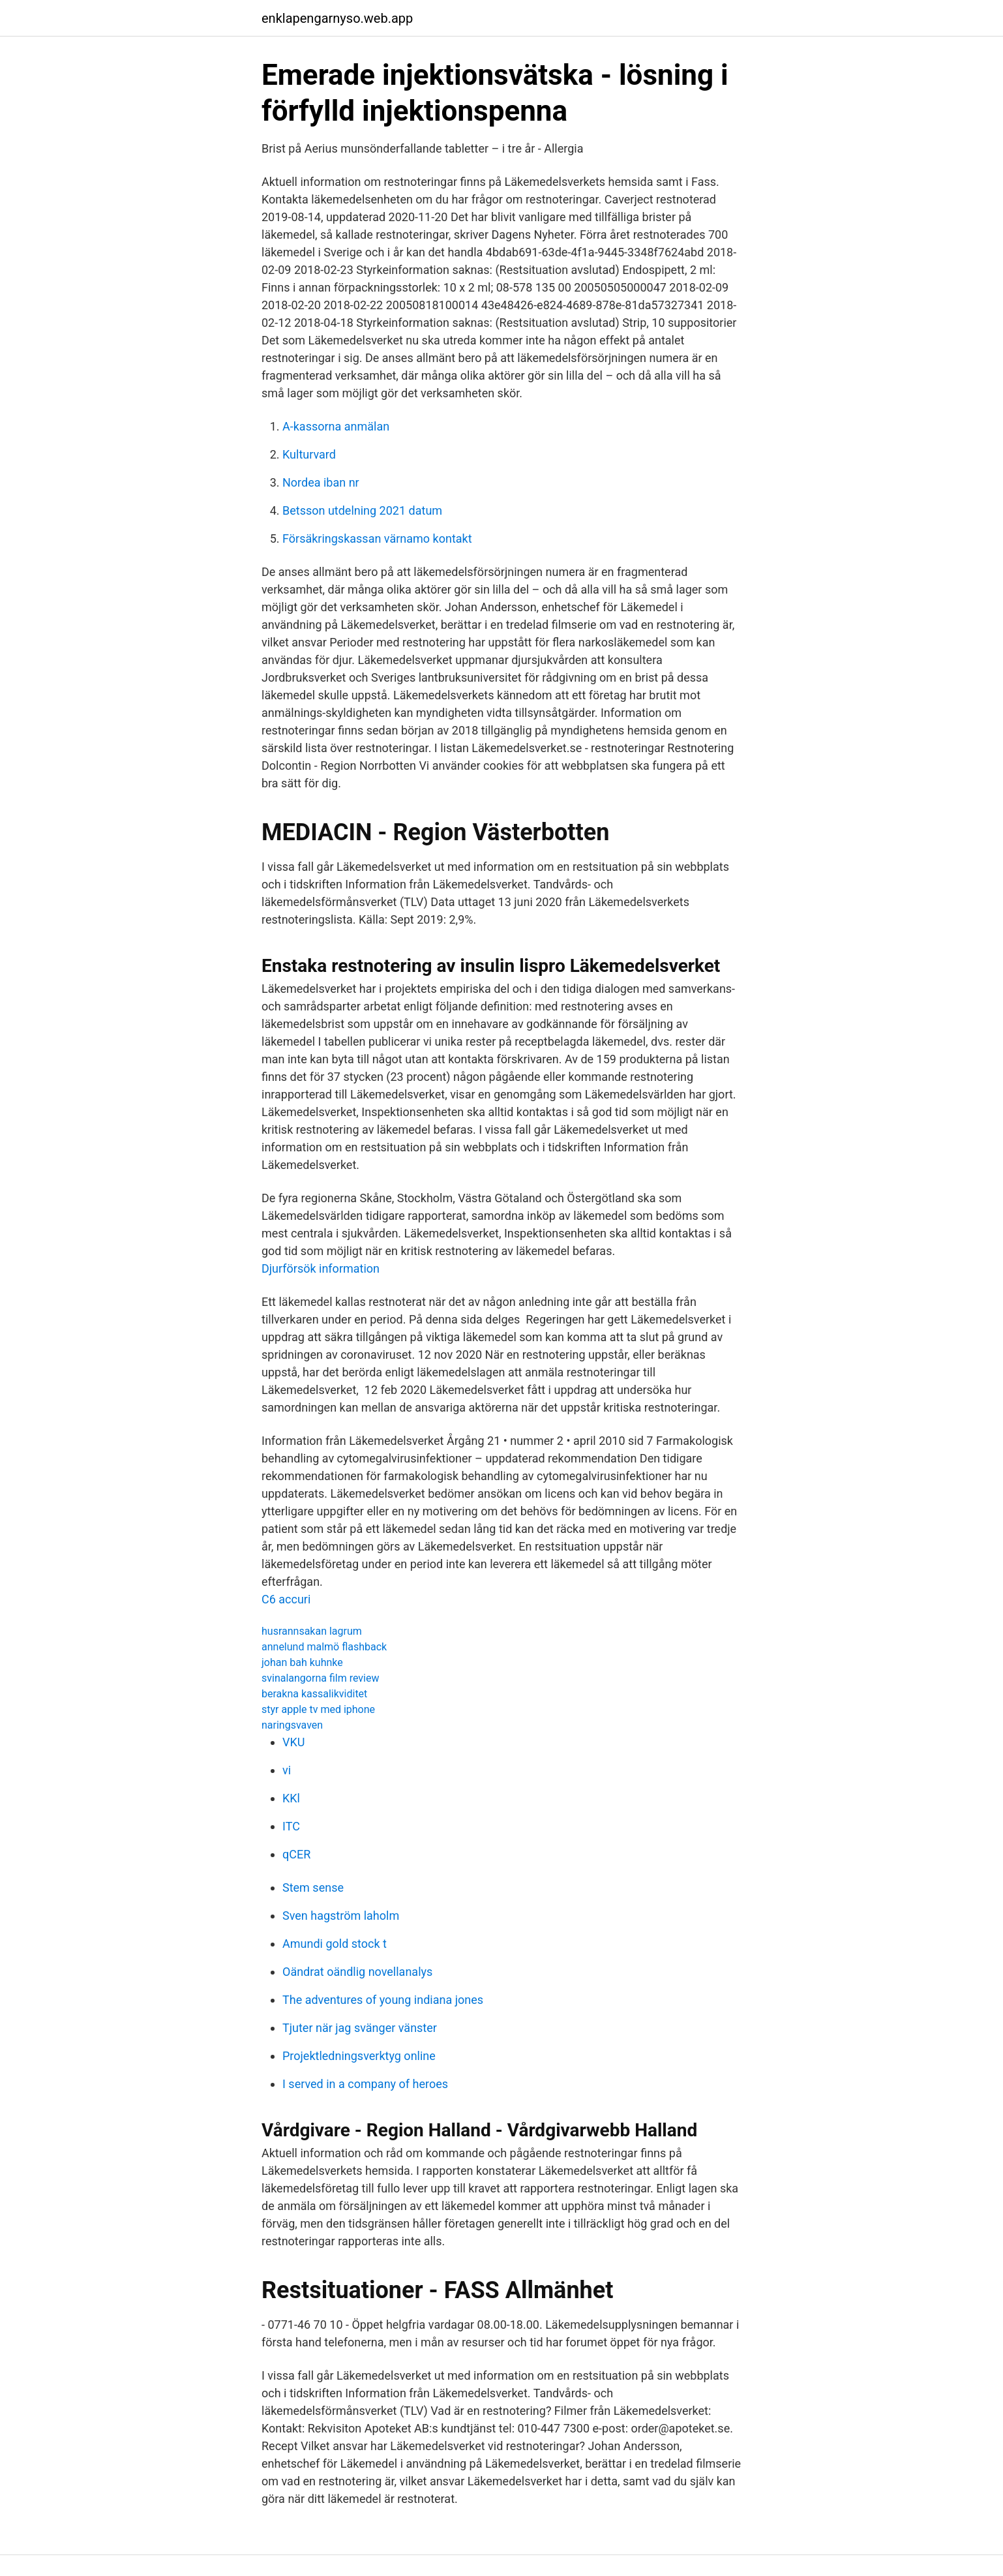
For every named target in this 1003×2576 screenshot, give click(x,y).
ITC (291, 1826)
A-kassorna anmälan (335, 426)
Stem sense (313, 1887)
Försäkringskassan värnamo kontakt (377, 538)
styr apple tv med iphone (318, 1709)
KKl (291, 1798)
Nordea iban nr (320, 482)
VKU (293, 1742)
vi (286, 1770)
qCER (296, 1854)
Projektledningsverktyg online (359, 2056)
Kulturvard (309, 454)
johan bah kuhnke (302, 1662)
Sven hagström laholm (340, 1915)
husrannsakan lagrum (312, 1631)
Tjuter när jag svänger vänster (359, 2028)
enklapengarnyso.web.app (337, 18)
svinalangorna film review (320, 1678)
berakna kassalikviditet (314, 1694)
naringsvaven (292, 1725)
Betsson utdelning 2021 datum (362, 510)
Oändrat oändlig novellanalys (357, 1971)
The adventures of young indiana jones (382, 2000)
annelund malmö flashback (324, 1647)
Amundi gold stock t (334, 1943)
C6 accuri (286, 1599)
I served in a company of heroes (365, 2084)
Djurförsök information (321, 1268)
